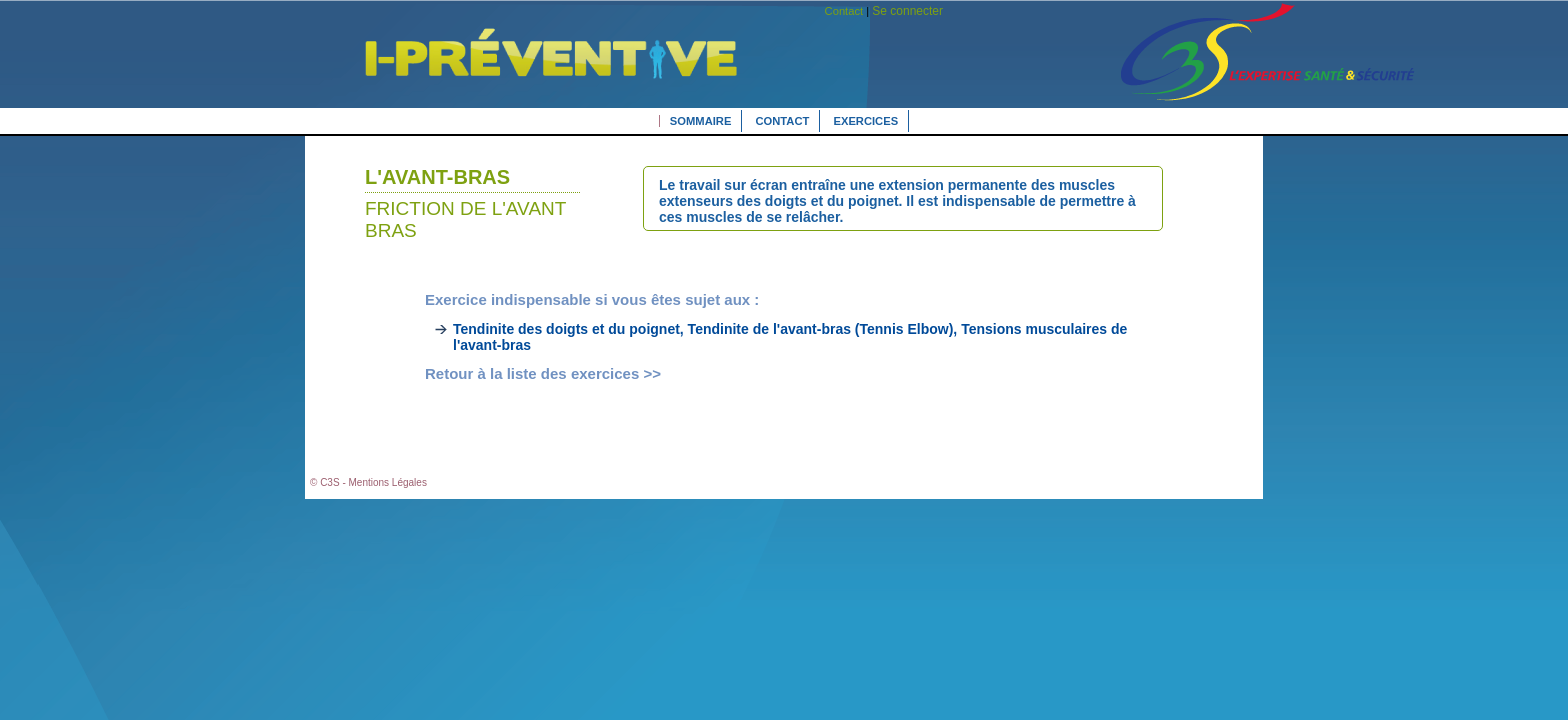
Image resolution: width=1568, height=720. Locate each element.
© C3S (325, 482)
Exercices (865, 121)
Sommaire (701, 121)
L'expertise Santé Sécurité (536, 83)
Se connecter (907, 11)
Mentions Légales (388, 482)
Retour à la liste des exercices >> (543, 373)
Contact (844, 11)
